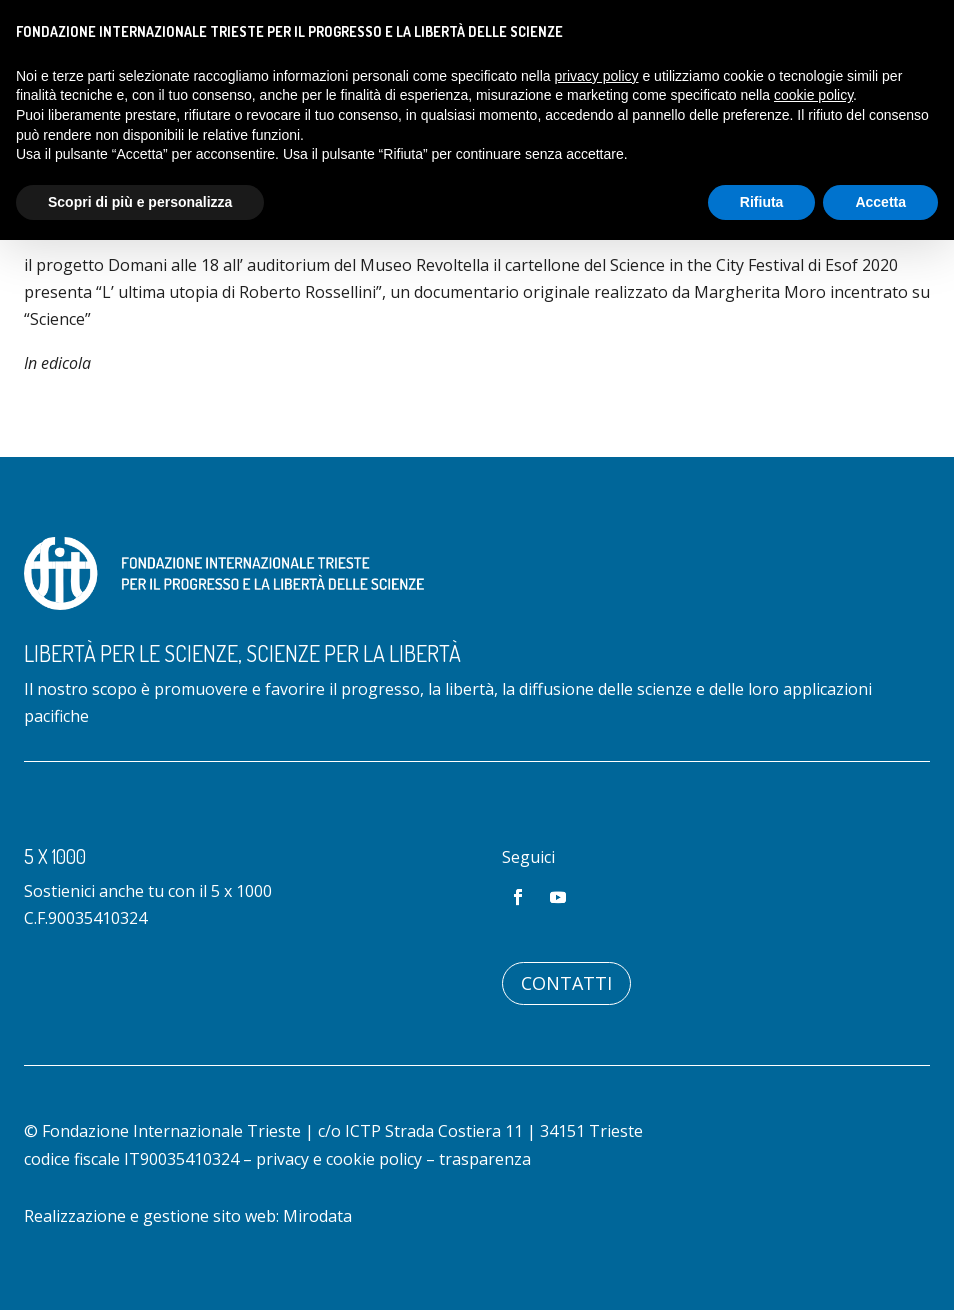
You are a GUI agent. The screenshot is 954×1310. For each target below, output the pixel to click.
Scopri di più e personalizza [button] (140, 202)
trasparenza (485, 1159)
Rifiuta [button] (762, 202)
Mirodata (317, 1216)
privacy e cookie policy (339, 1159)
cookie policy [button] (813, 95)
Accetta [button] (880, 202)
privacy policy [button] (597, 76)
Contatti (566, 983)
